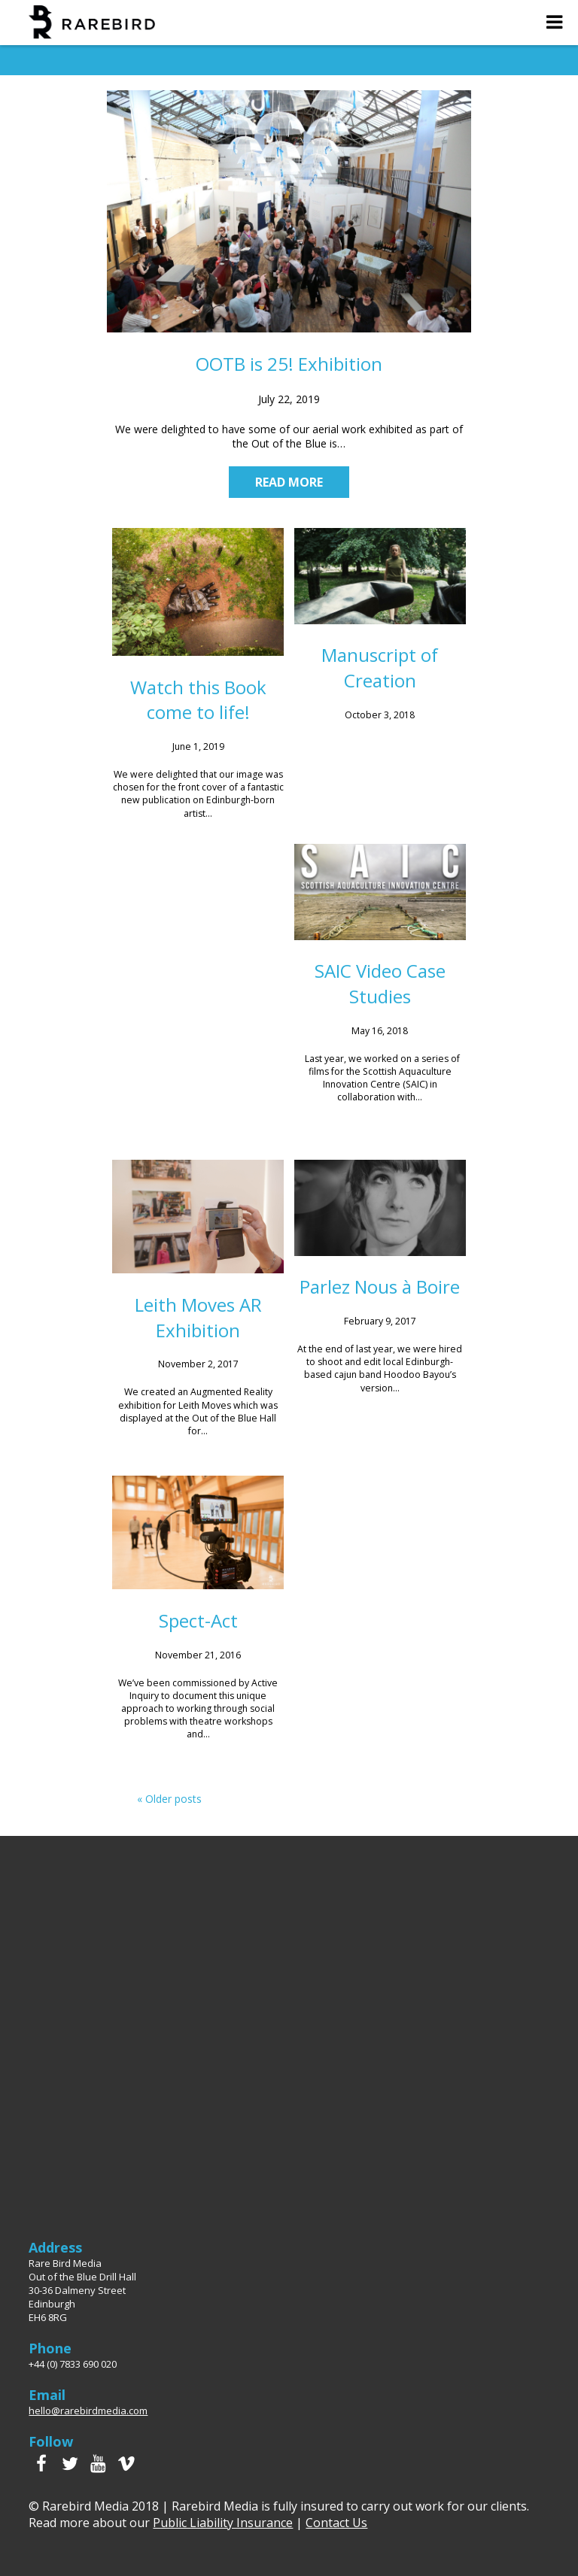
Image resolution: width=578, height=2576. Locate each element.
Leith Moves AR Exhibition (198, 1317)
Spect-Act (198, 1620)
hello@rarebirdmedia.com (88, 2410)
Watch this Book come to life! (198, 700)
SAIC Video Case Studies (380, 983)
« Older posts (169, 1799)
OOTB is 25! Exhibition (289, 363)
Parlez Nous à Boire (380, 1286)
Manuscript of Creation (379, 667)
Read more (289, 482)
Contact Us (336, 2522)
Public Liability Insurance (223, 2522)
